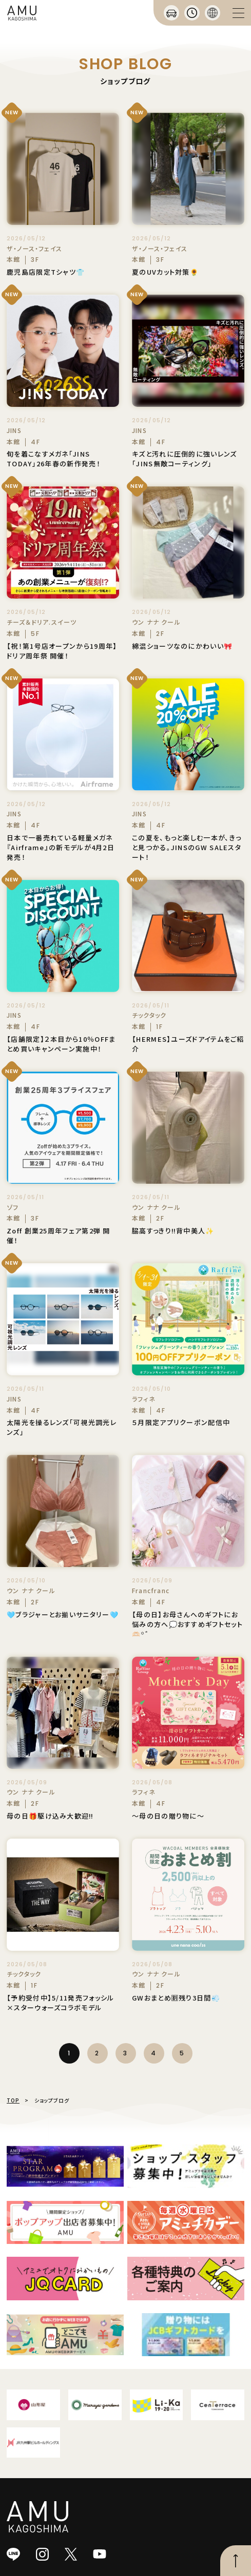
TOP (13, 2100)
